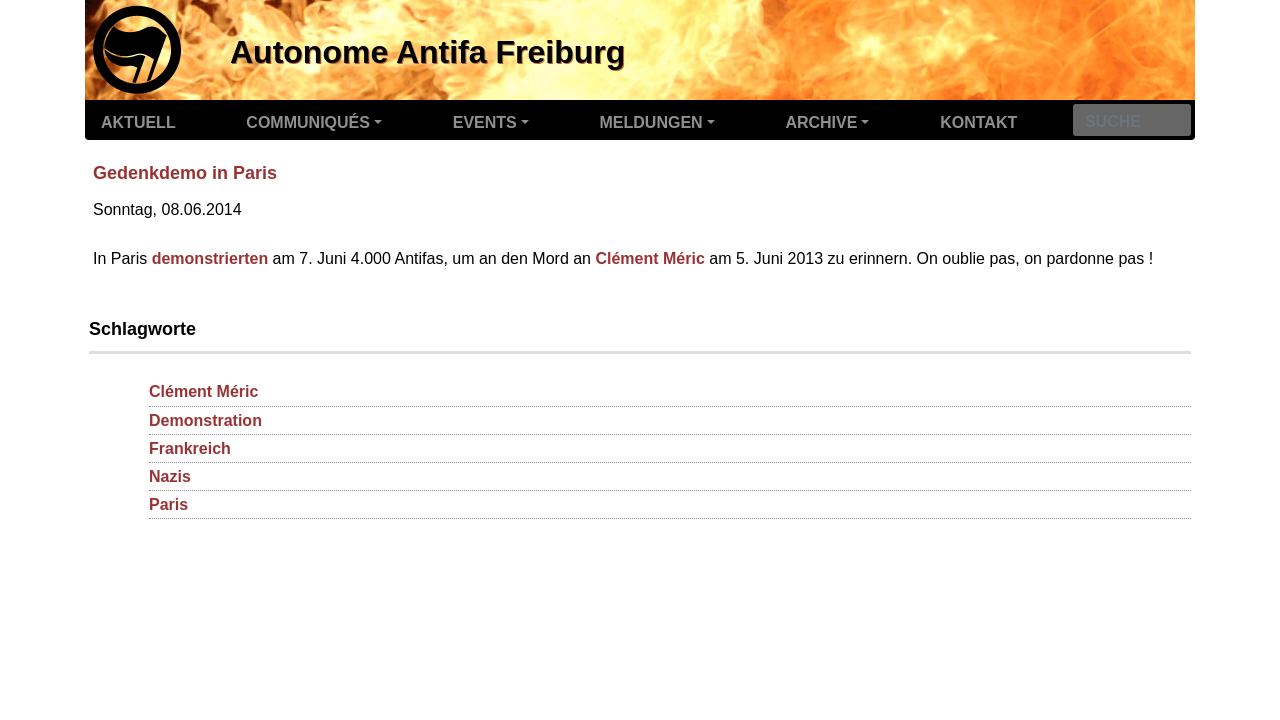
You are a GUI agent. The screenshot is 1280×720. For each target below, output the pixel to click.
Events (485, 122)
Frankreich (190, 448)
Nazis (170, 476)
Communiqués (308, 122)
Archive (821, 122)
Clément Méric (649, 258)
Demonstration (205, 420)
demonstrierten (210, 258)
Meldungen (651, 122)
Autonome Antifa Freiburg (427, 52)
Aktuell (138, 122)
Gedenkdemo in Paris (185, 173)
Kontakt (978, 122)
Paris (168, 504)
